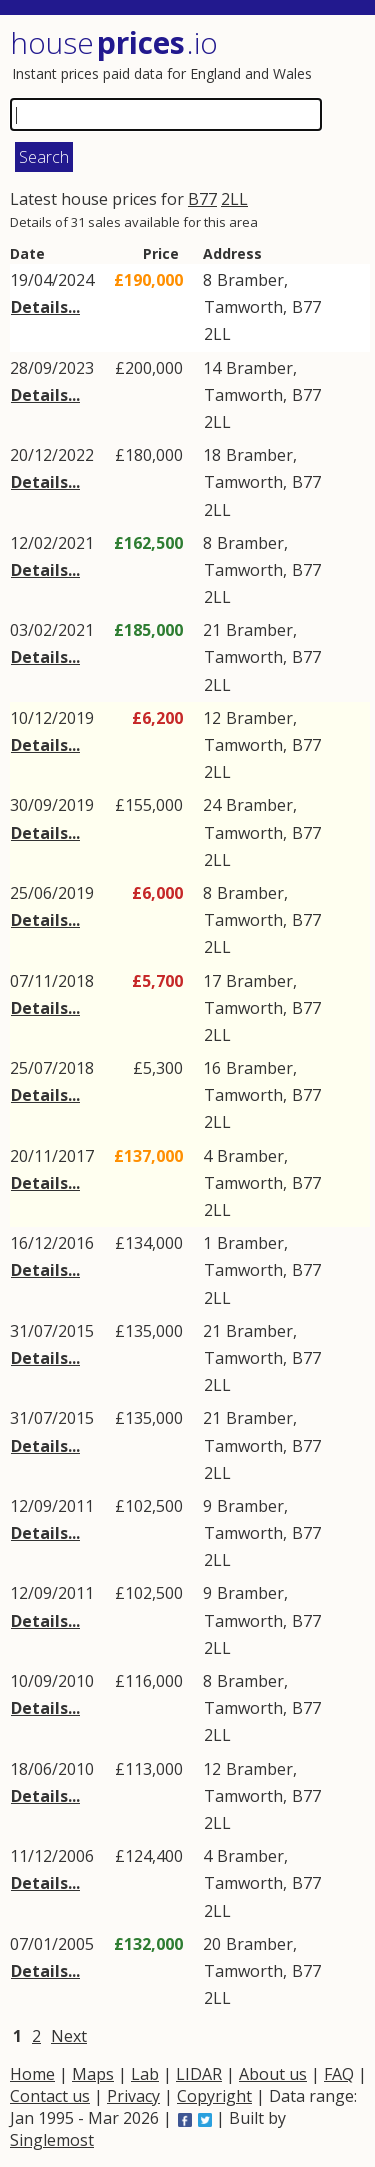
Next (69, 2036)
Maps (93, 2074)
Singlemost (52, 2140)
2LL (234, 199)
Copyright (214, 2096)
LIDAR (199, 2074)
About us (273, 2074)
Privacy (133, 2096)
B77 (202, 199)
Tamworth (243, 307)
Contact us (50, 2096)
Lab (145, 2074)
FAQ (339, 2074)
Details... (45, 307)
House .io (114, 42)
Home (32, 2074)
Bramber (250, 280)
